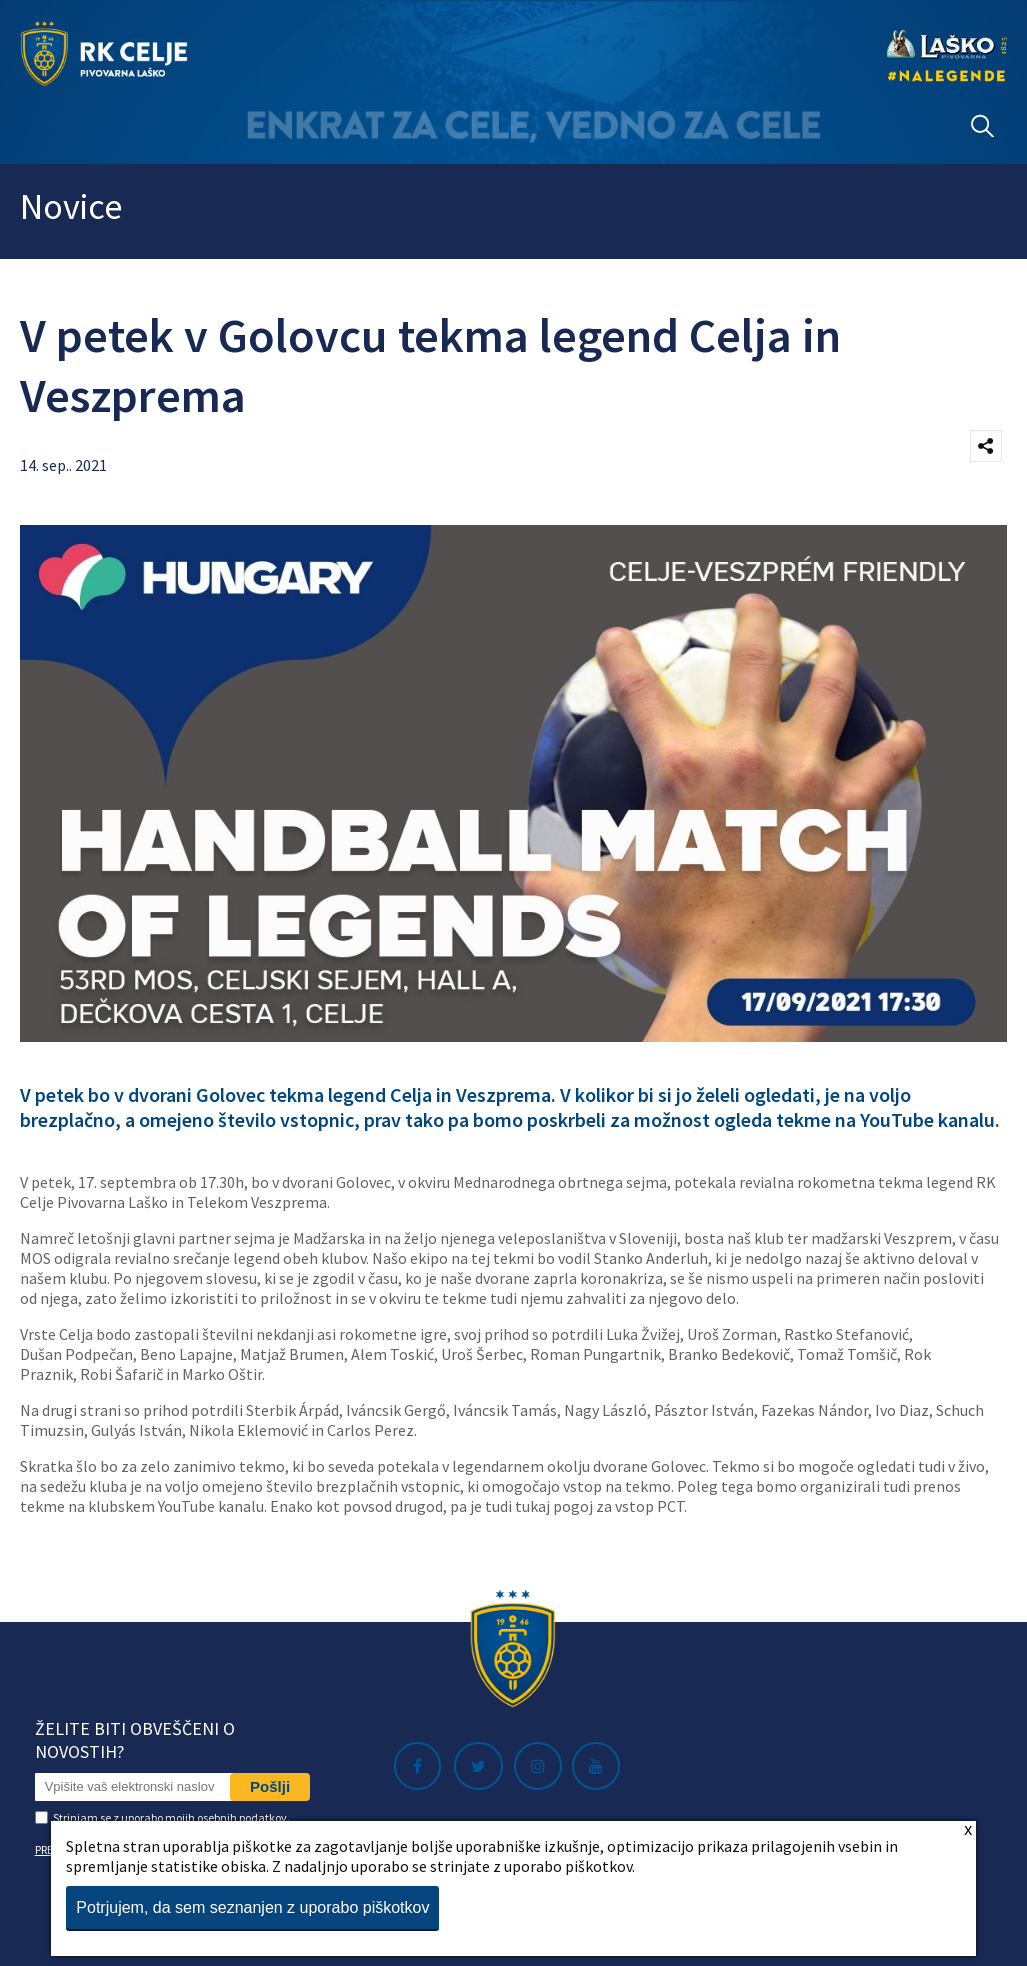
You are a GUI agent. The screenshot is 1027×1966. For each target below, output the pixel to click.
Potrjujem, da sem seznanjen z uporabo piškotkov (252, 1907)
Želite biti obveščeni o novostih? (135, 1740)
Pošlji (270, 1786)
